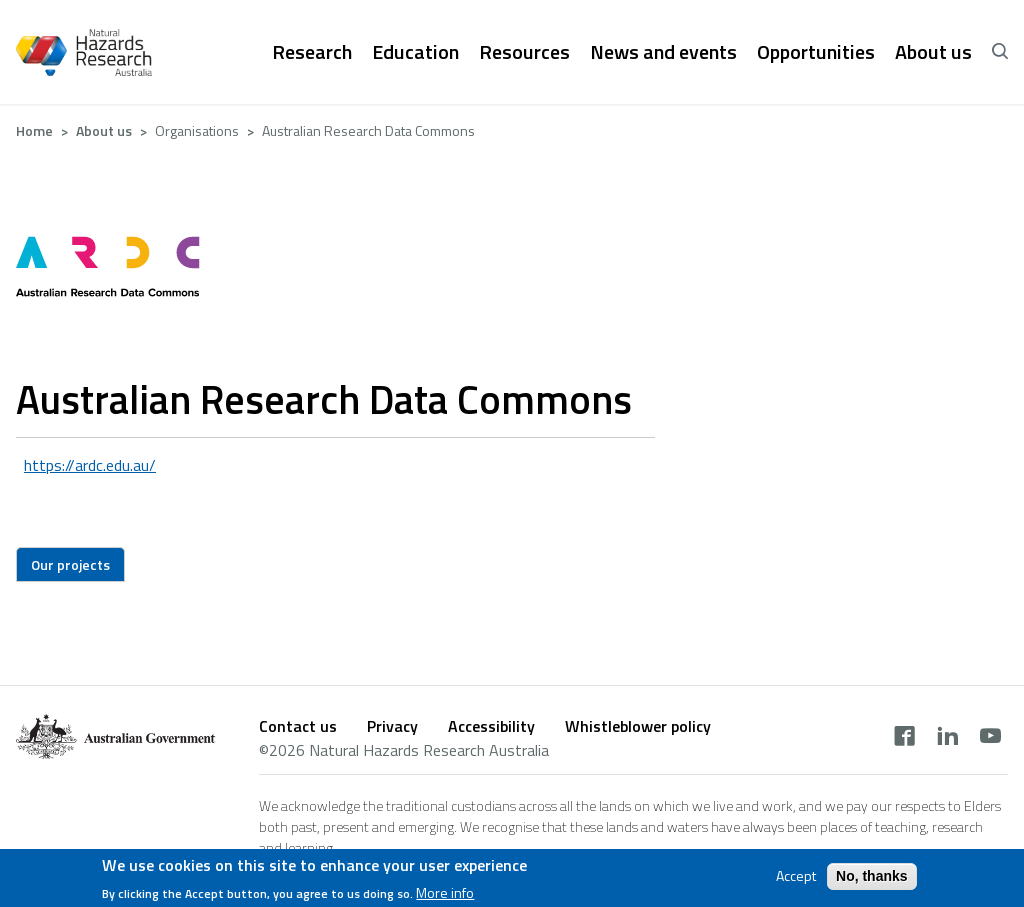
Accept (796, 880)
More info (445, 896)
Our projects (70, 564)
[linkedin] (947, 738)
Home (34, 130)
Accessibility (491, 726)
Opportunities (816, 52)
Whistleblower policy (638, 726)
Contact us (298, 726)
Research (312, 52)
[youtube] (990, 738)
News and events (663, 52)
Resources (524, 52)
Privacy (392, 726)
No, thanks (872, 880)
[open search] (1000, 52)
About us (933, 52)
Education (415, 52)
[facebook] (904, 738)
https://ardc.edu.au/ (90, 465)
